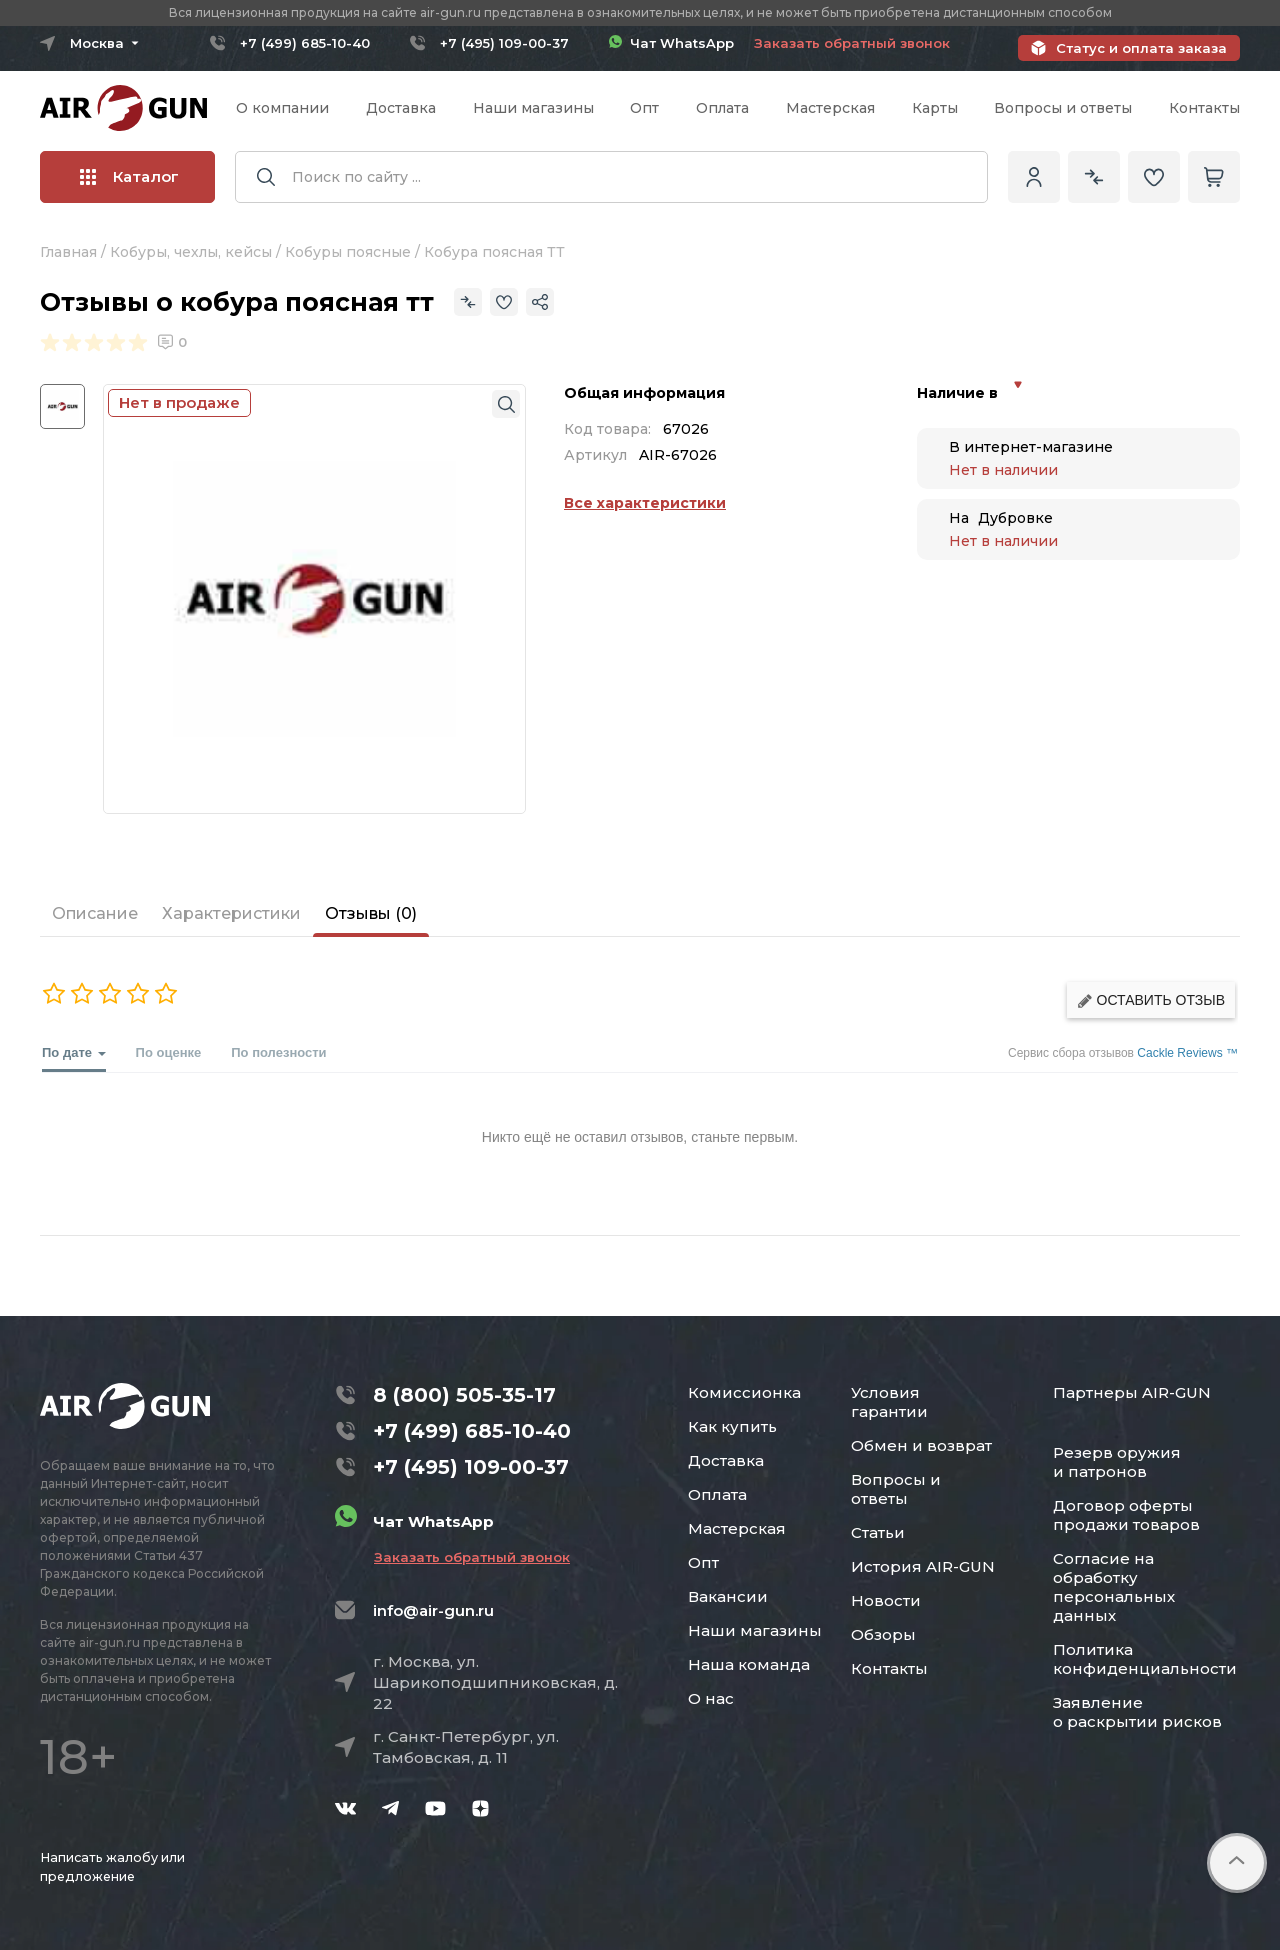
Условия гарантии (889, 1402)
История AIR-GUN (923, 1566)
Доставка (401, 108)
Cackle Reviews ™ (1187, 1053)
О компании (282, 108)
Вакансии (728, 1596)
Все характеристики (645, 503)
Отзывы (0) (371, 913)
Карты (935, 108)
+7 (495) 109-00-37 (504, 43)
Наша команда (749, 1664)
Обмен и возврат (921, 1445)
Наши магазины (533, 108)
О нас (711, 1698)
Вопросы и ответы (1063, 108)
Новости (886, 1600)
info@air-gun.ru (433, 1610)
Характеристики (231, 913)
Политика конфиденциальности (1145, 1659)
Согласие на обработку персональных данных (1114, 1587)
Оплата (722, 108)
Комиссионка (744, 1392)
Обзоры (883, 1634)
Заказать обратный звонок (852, 43)
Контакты (1204, 108)
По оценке (169, 1052)
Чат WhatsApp (671, 43)
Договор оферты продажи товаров (1126, 1515)
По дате (74, 1058)
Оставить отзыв (1151, 1000)
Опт (644, 108)
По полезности (278, 1052)
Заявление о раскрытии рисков (1137, 1712)
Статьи (878, 1532)
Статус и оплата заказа (1141, 48)
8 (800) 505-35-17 (464, 1395)
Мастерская (830, 108)
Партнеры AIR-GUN (1132, 1392)
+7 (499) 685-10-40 (305, 43)
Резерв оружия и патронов (1117, 1462)
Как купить (732, 1426)
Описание (95, 913)
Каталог (129, 176)
